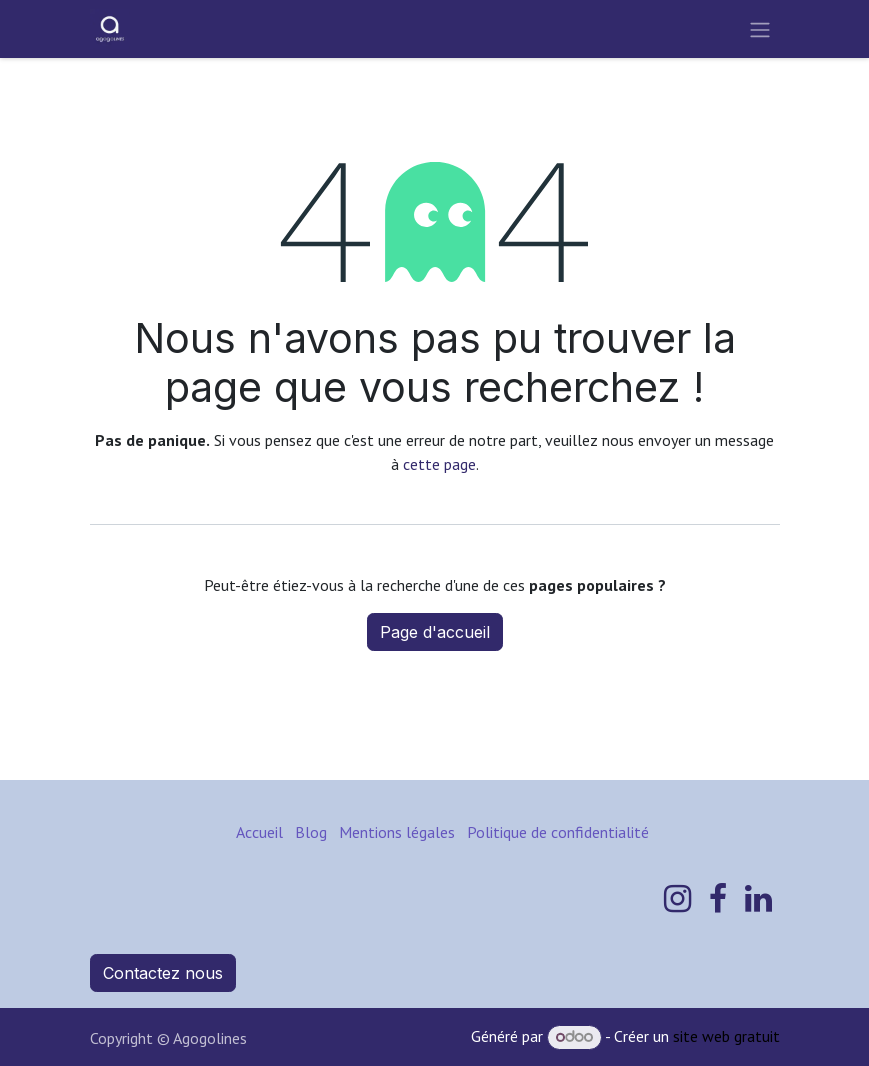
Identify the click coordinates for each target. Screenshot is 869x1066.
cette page (439, 464)
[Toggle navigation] (760, 29)
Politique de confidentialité (558, 832)
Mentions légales (397, 832)
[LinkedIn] (758, 899)
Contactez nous (163, 973)
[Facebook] (718, 899)
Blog (311, 832)
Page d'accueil (435, 632)
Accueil (259, 832)
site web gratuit (726, 1036)
